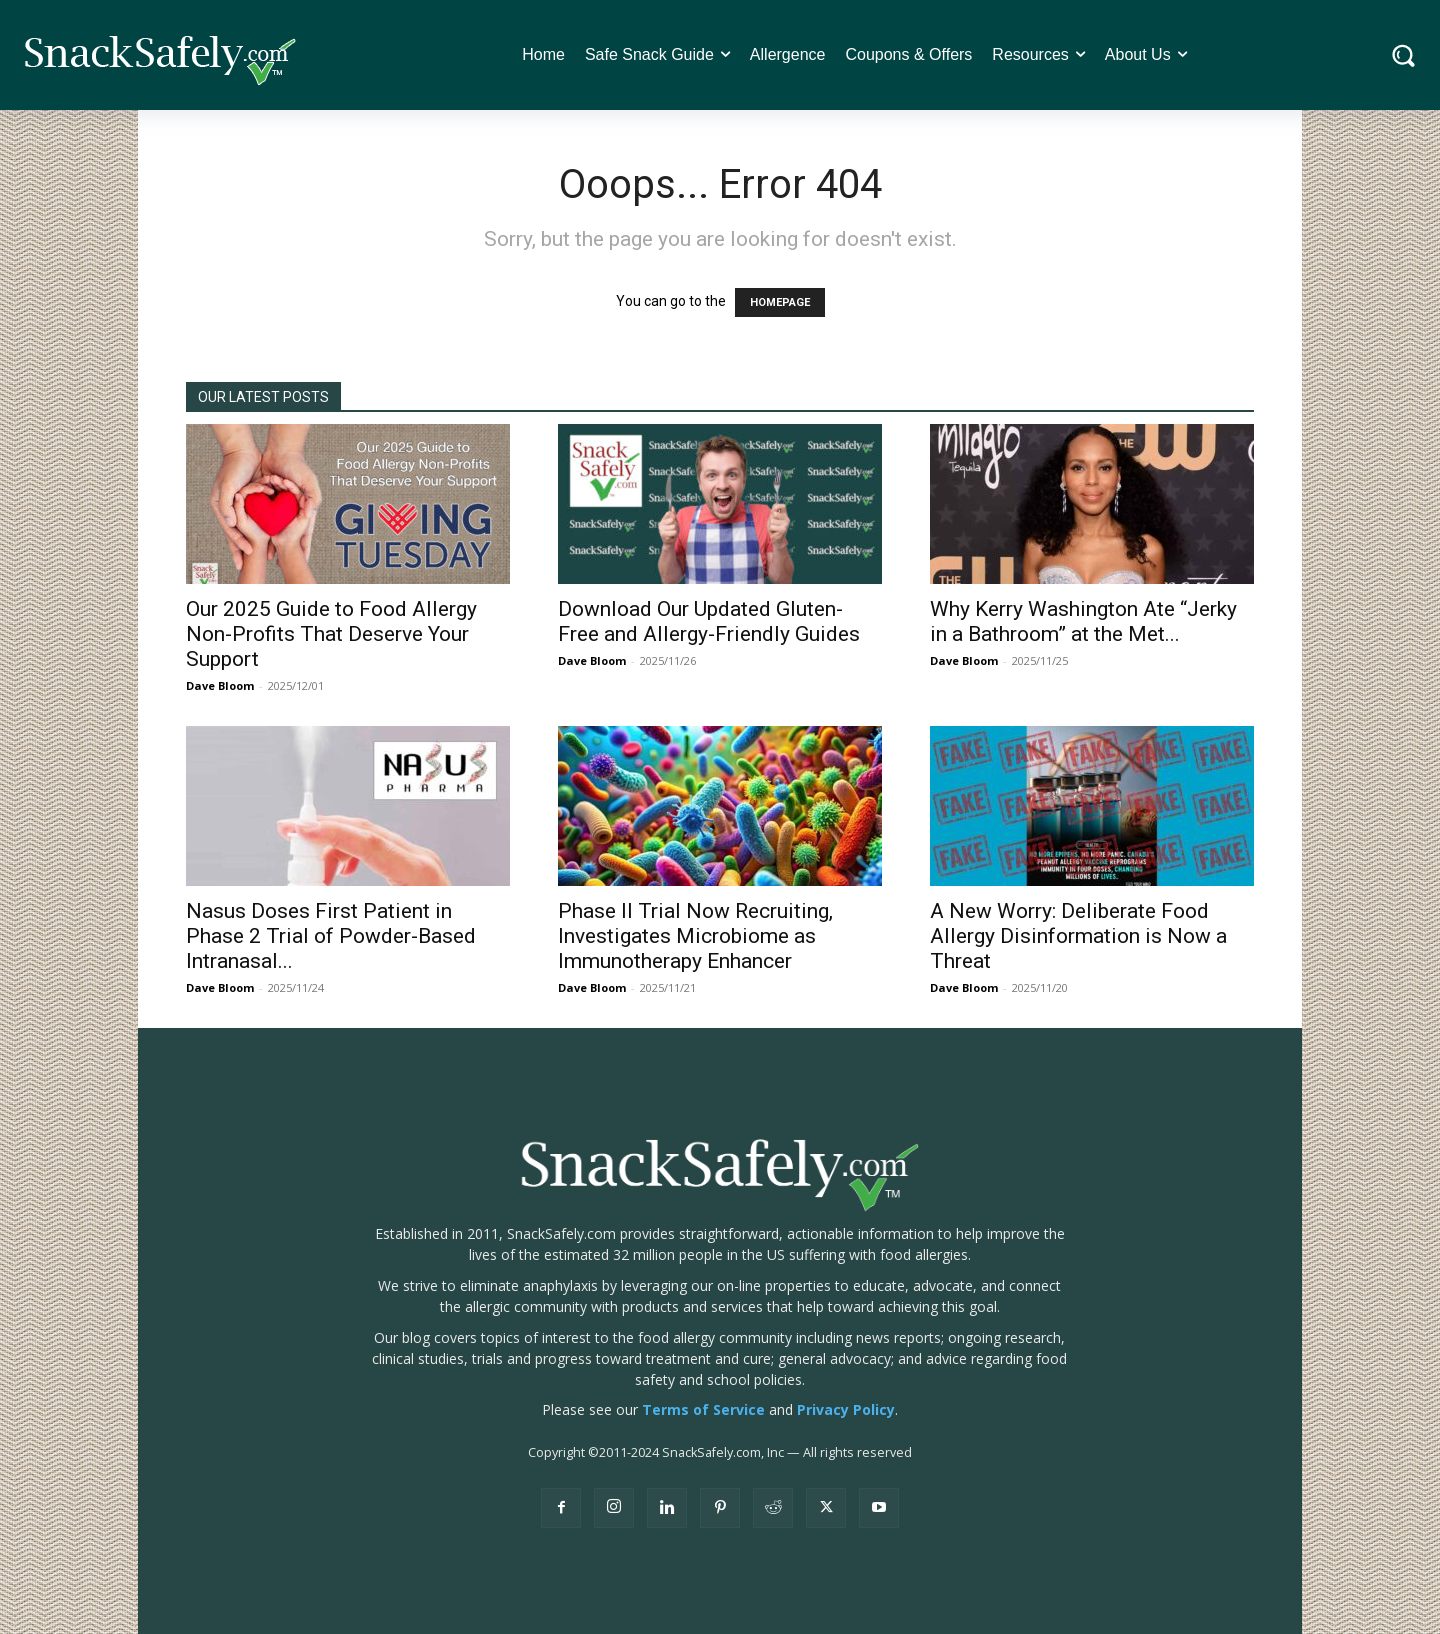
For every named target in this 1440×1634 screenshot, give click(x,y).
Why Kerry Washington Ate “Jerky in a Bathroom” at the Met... (1083, 621)
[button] (1403, 55)
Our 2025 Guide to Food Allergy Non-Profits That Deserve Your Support (331, 634)
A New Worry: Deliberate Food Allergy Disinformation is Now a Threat (1078, 936)
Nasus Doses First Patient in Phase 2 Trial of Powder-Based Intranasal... (331, 936)
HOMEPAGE (780, 302)
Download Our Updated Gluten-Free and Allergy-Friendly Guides (709, 621)
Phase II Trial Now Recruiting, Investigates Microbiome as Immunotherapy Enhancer (695, 936)
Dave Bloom (220, 685)
